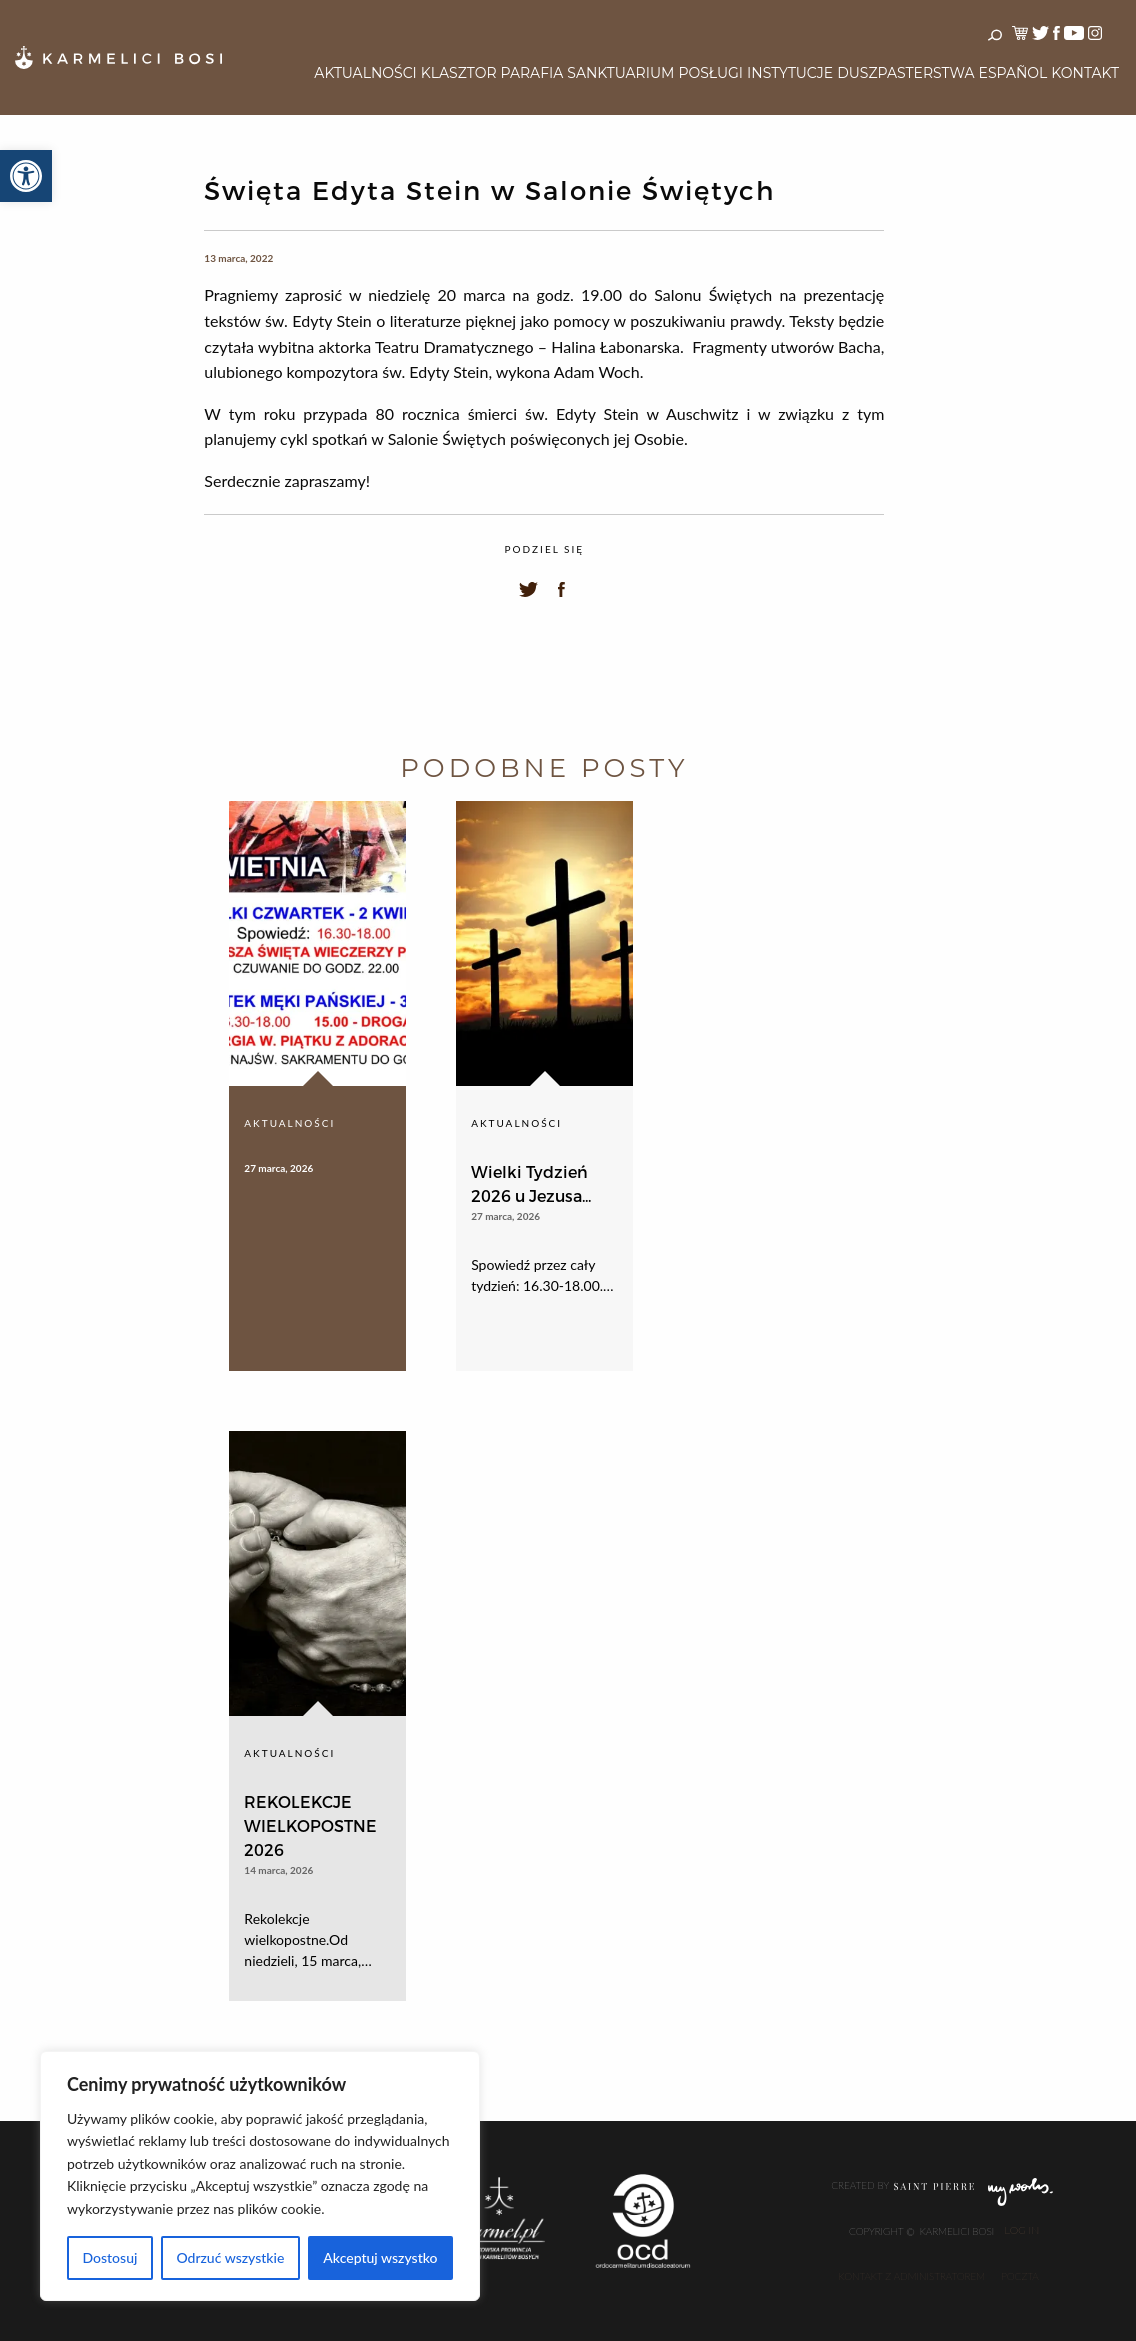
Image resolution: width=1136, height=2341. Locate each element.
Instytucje (790, 73)
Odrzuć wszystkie (230, 2257)
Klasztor (459, 73)
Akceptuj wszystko (380, 2257)
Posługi (710, 73)
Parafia (532, 73)
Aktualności (365, 73)
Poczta (1020, 2276)
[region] (260, 2176)
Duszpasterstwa (905, 73)
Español (1013, 73)
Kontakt (1085, 73)
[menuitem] (365, 73)
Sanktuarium (620, 73)
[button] (26, 176)
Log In (1021, 2231)
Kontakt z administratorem (912, 2276)
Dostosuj (109, 2257)
